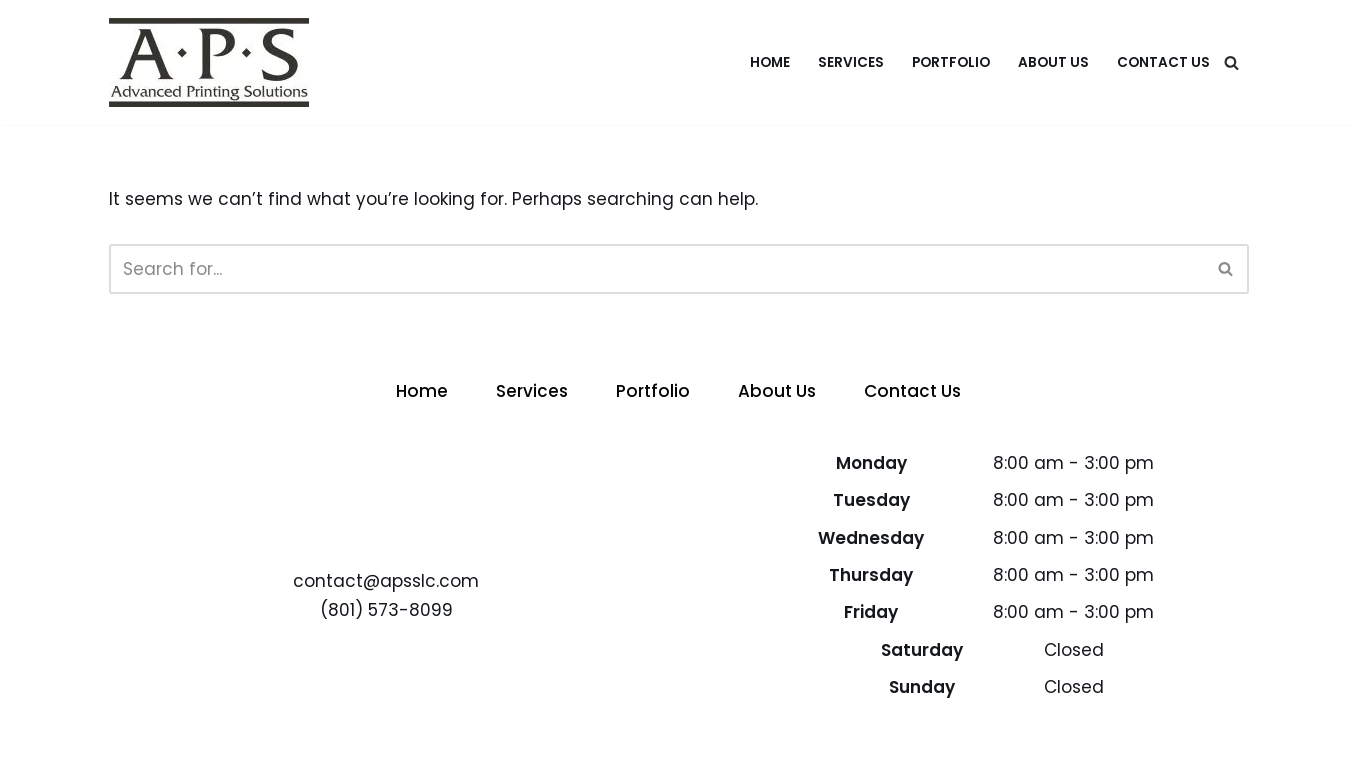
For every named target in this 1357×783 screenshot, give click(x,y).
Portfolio (951, 62)
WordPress (319, 756)
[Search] (1231, 62)
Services (851, 62)
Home (770, 62)
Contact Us (1163, 62)
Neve (131, 756)
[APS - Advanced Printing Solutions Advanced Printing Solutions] (209, 62)
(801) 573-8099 (386, 610)
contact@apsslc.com (386, 581)
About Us (1053, 62)
